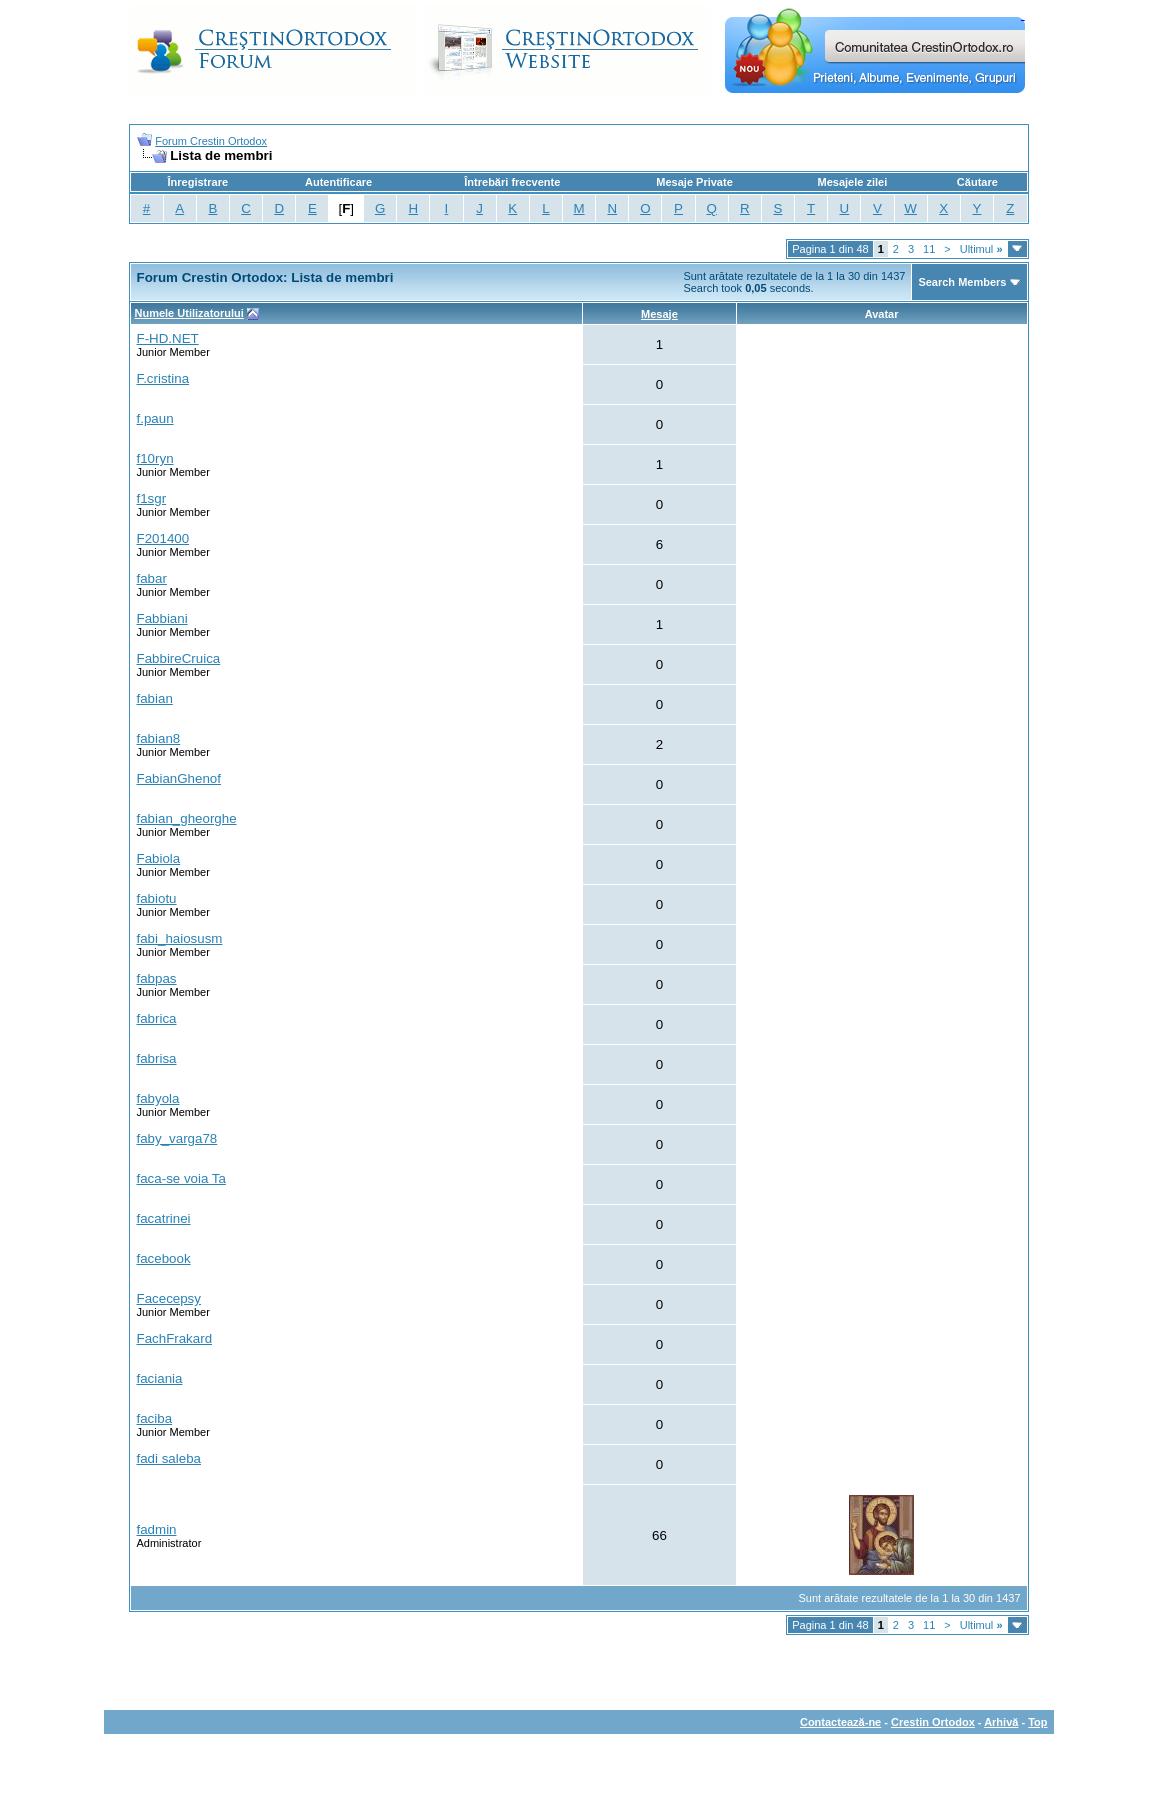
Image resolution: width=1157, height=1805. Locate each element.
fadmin (157, 1529)
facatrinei (164, 1218)
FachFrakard (175, 1338)
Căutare (977, 182)
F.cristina (163, 378)
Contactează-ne (840, 1722)
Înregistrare (198, 182)
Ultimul (981, 249)
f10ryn (155, 458)
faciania (160, 1378)
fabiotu (157, 898)
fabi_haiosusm (180, 938)
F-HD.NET (168, 338)
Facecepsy (169, 1298)
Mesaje (659, 314)
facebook (164, 1258)
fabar (152, 578)
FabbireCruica (179, 658)
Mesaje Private (694, 182)
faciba (155, 1418)
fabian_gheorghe (187, 818)
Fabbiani (162, 618)
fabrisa (157, 1058)
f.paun (155, 418)
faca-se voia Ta (181, 1178)
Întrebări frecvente (512, 182)
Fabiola (159, 858)
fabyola (158, 1098)
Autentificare (338, 182)
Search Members (962, 282)
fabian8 (159, 738)
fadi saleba (169, 1458)
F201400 (163, 538)
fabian (155, 698)
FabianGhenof (179, 778)
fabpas (157, 978)
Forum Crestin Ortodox (211, 141)
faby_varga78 (177, 1138)
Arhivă (1001, 1722)
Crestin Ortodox (933, 1722)
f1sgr (152, 498)
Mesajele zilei (853, 182)
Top (1037, 1722)
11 (929, 249)
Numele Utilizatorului (189, 313)
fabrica (157, 1018)
